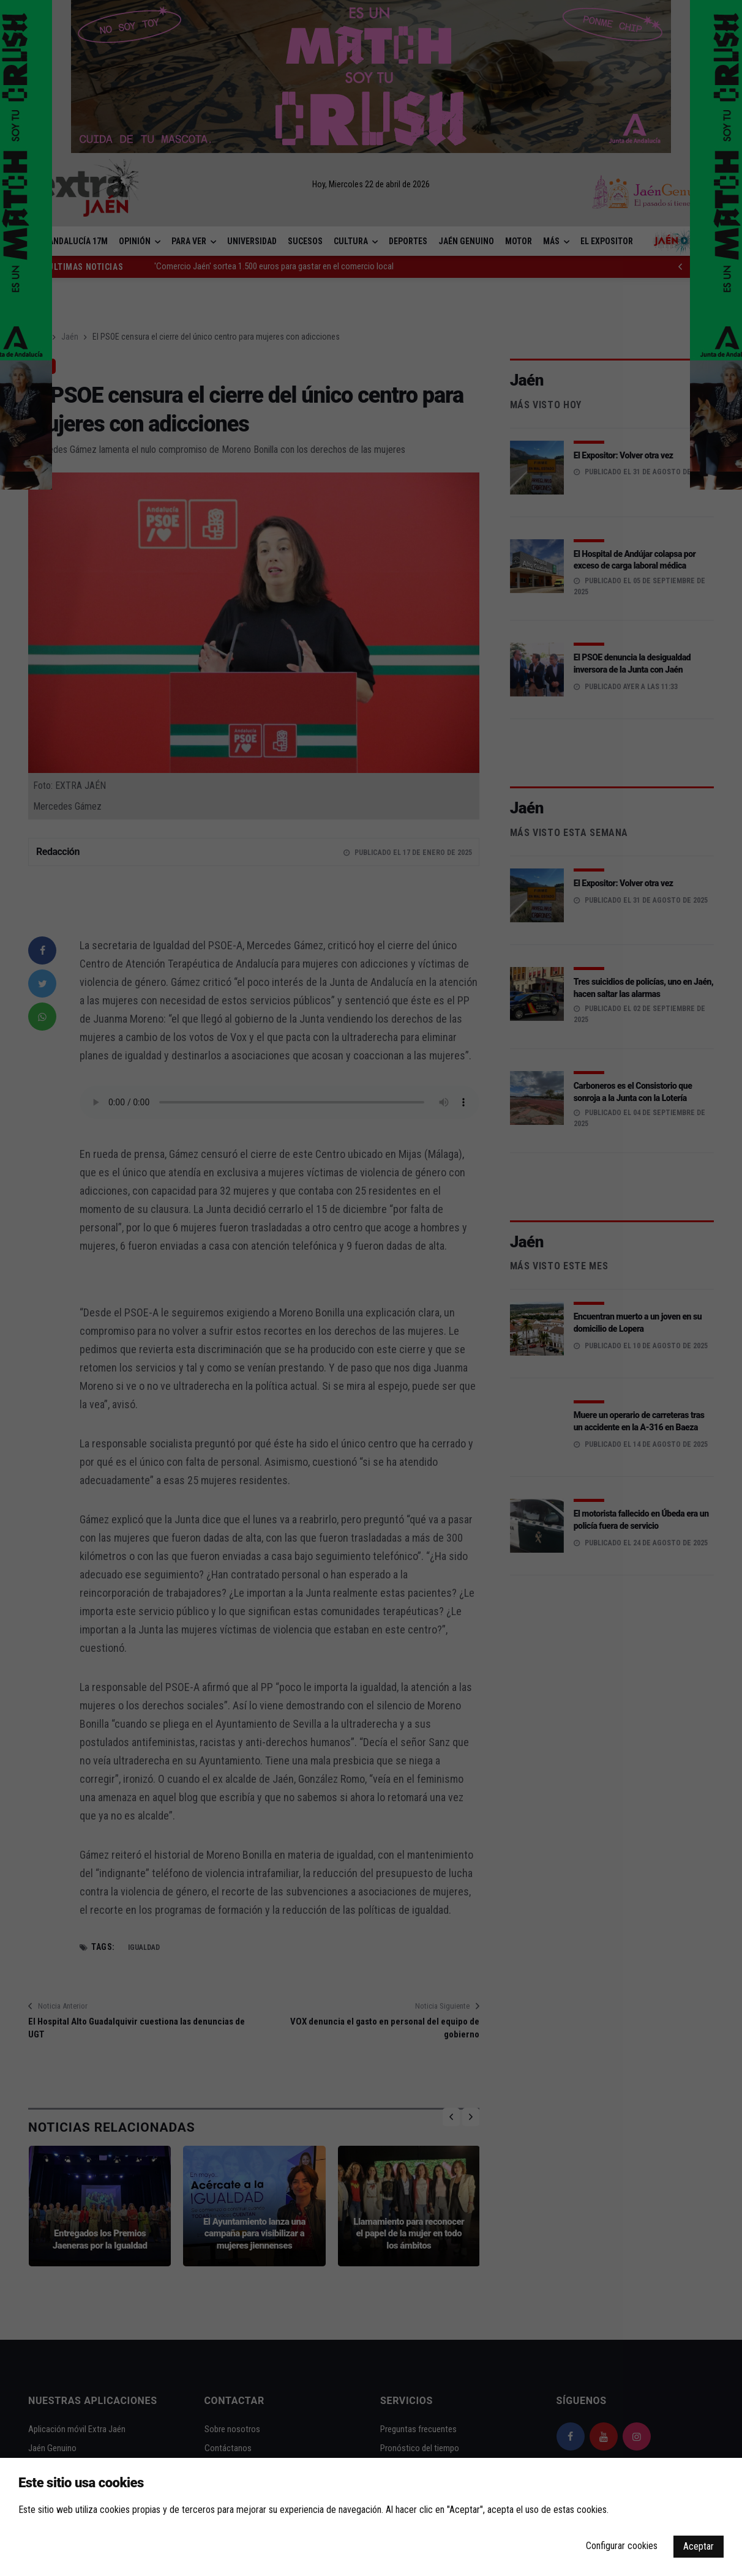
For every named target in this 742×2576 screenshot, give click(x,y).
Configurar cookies (622, 2546)
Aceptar (698, 2546)
